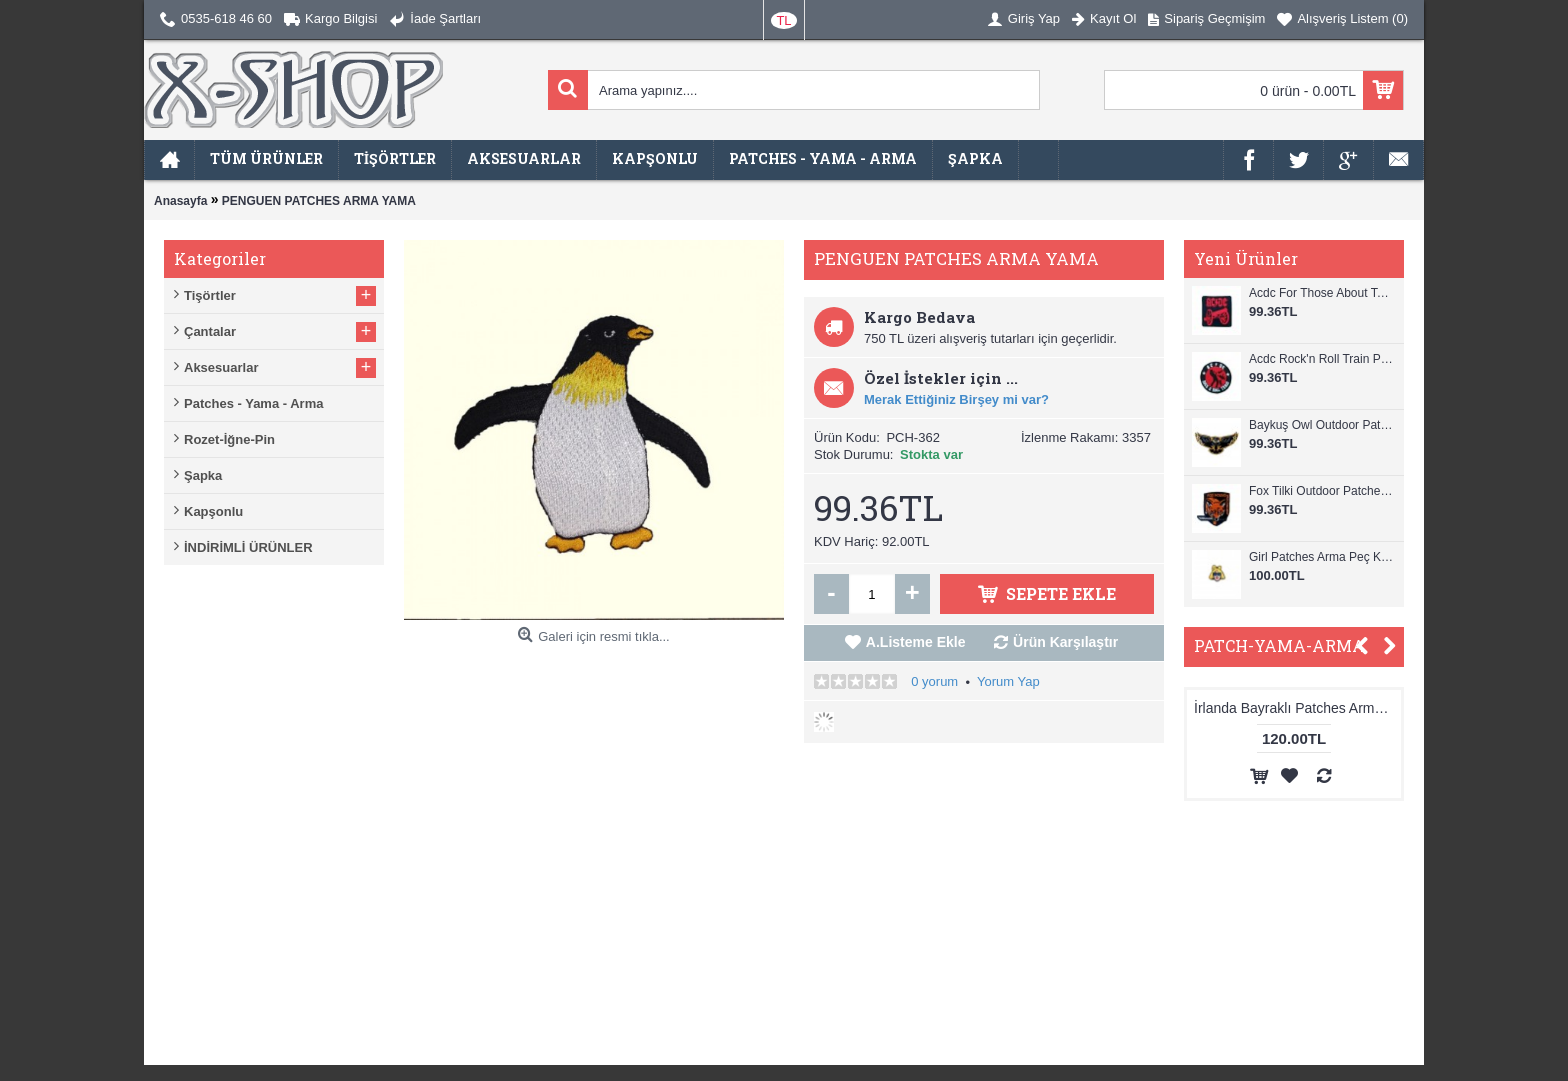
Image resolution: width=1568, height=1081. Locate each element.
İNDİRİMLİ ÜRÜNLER (248, 547)
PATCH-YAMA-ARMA (1279, 645)
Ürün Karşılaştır (1065, 642)
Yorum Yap (1008, 681)
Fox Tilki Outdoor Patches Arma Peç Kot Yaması (1321, 491)
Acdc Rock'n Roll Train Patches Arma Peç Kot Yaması (1321, 359)
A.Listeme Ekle (916, 642)
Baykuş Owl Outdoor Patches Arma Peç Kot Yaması (1321, 425)
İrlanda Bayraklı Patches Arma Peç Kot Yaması (1323, 708)
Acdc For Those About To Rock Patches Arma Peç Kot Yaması (1321, 293)
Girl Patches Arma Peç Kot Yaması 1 (1321, 557)
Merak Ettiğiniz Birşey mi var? (956, 399)
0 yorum (934, 681)
